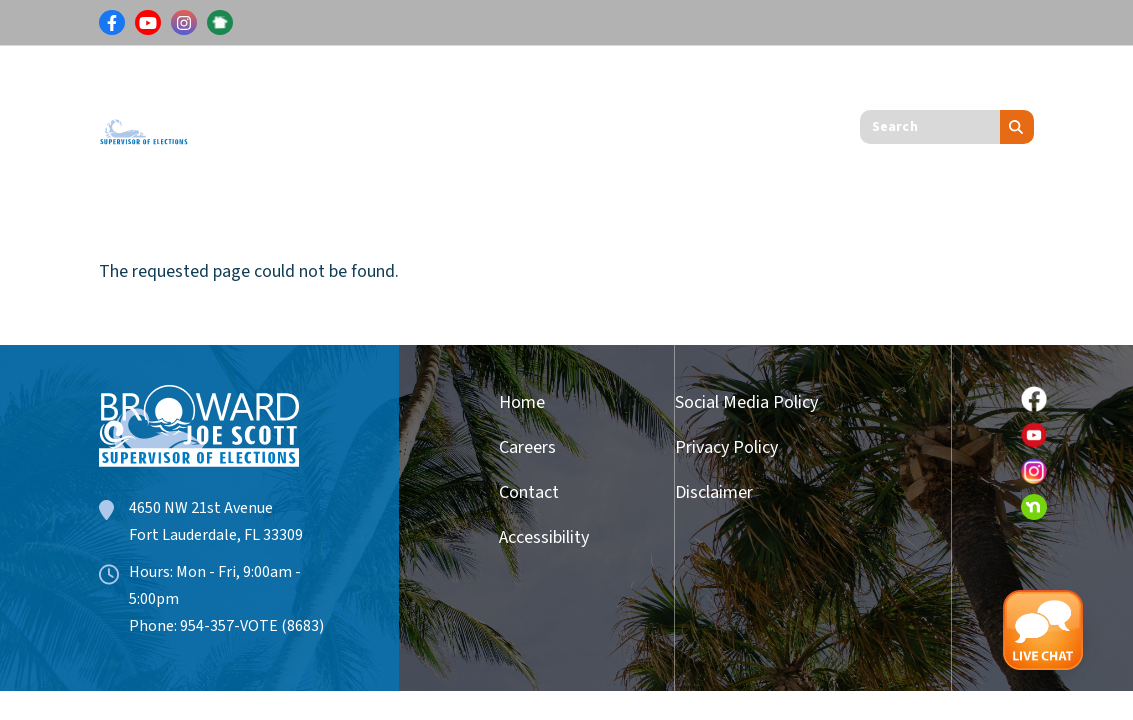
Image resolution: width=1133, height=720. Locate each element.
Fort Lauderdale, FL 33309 (216, 535)
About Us (257, 159)
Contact (529, 492)
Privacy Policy (726, 447)
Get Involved (716, 86)
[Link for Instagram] (184, 23)
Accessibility (536, 537)
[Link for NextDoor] (220, 23)
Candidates (578, 86)
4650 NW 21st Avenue (201, 508)
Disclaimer (714, 492)
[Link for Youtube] (148, 23)
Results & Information (402, 86)
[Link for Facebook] (112, 23)
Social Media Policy (746, 402)
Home (522, 402)
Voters (247, 86)
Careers (527, 447)
